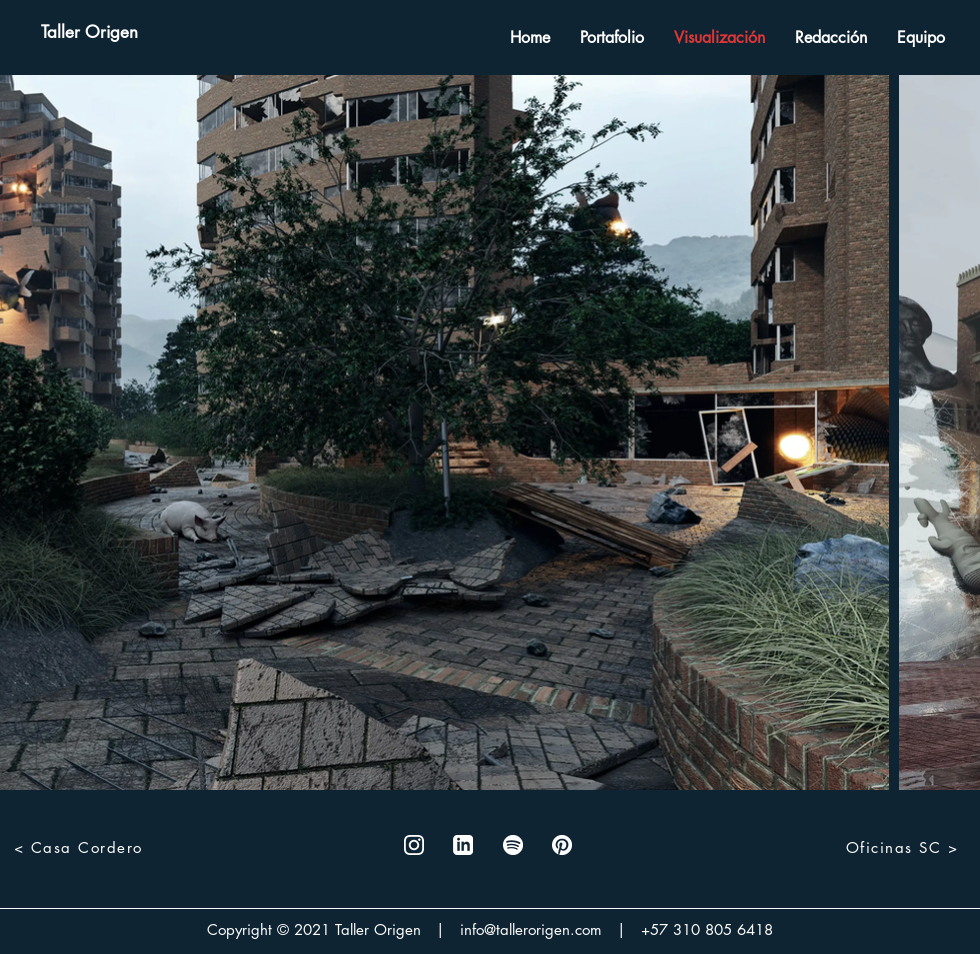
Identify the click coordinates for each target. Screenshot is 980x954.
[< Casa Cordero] (80, 847)
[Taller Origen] (89, 32)
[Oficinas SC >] (904, 847)
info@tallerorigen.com (531, 929)
